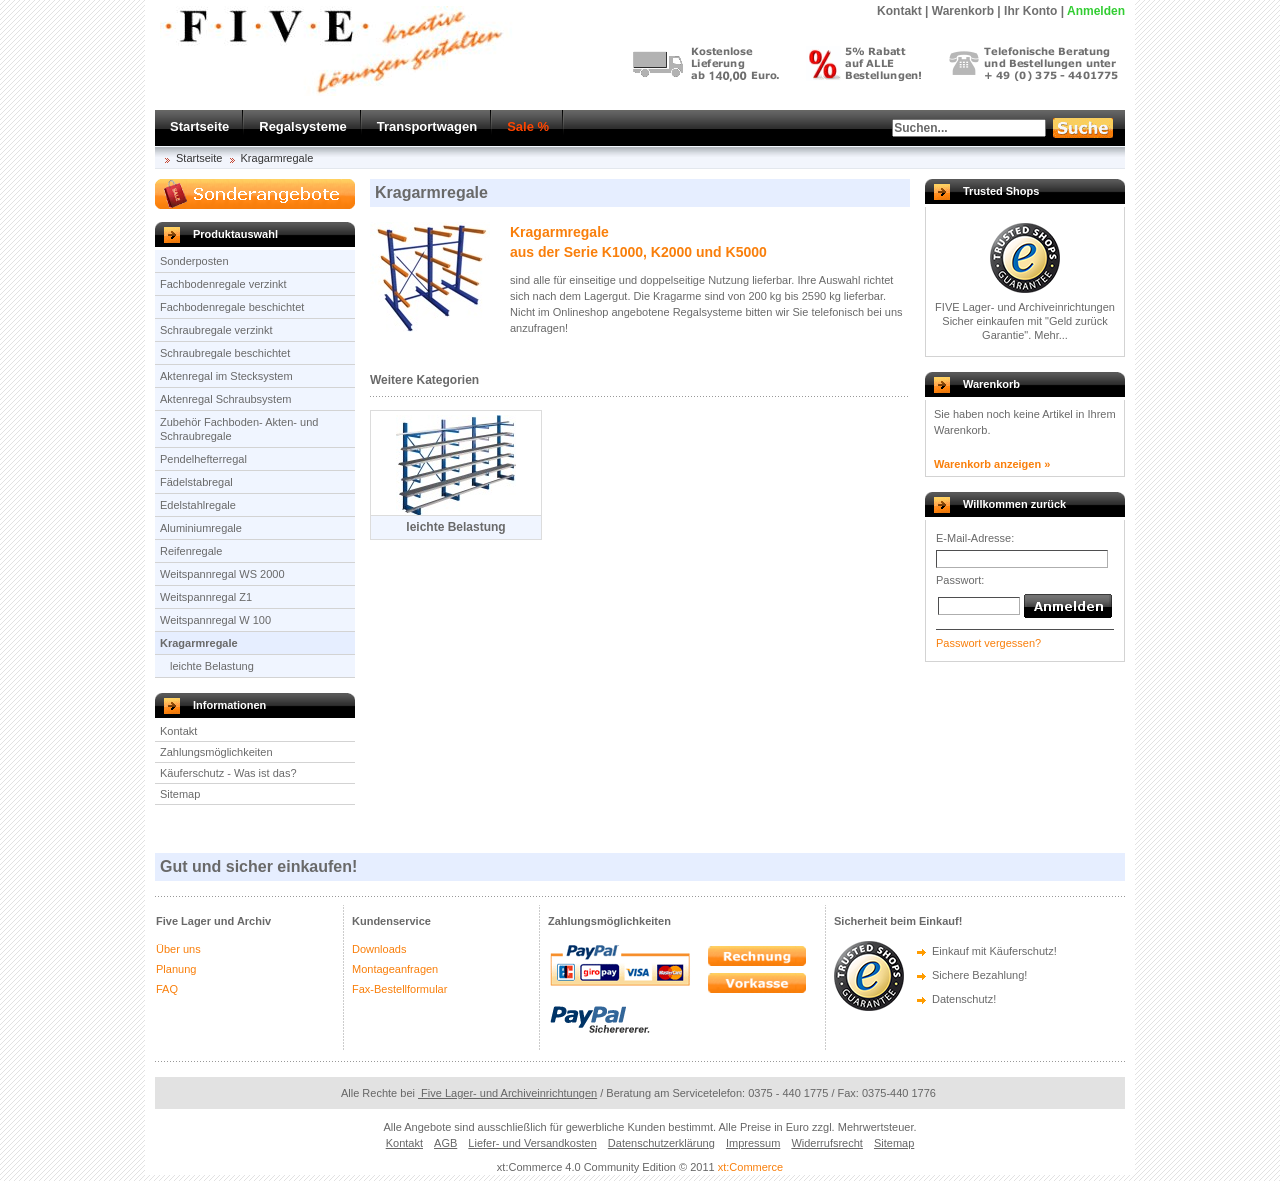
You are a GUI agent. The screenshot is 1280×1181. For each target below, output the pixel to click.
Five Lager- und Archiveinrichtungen (507, 1093)
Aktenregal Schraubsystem (225, 399)
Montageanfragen (395, 969)
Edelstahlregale (198, 505)
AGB (445, 1143)
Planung (176, 969)
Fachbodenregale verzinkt (223, 284)
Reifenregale (191, 551)
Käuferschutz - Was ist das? (228, 773)
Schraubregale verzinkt (216, 330)
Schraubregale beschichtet (225, 353)
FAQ (167, 989)
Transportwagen (427, 126)
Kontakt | (902, 11)
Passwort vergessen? (988, 643)
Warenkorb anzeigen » (992, 464)
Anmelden (1096, 11)
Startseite (199, 126)
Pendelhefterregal (203, 459)
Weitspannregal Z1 (206, 597)
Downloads (379, 949)
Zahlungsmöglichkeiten (216, 752)
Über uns (178, 949)
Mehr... (1051, 335)
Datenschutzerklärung (661, 1143)
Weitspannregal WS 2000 (222, 574)
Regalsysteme (302, 126)
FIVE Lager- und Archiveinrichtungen (1025, 307)
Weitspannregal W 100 (215, 620)
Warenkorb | (966, 11)
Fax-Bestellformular (399, 989)
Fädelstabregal (196, 482)
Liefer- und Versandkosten (532, 1143)
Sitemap (180, 794)
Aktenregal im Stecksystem (226, 376)
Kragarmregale (277, 158)
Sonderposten (194, 261)
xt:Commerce (750, 1167)
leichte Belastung (212, 666)
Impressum (753, 1143)
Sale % (528, 126)
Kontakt (178, 731)
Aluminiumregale (201, 528)
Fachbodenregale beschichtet (232, 307)
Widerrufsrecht (827, 1143)
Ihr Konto (1030, 11)
